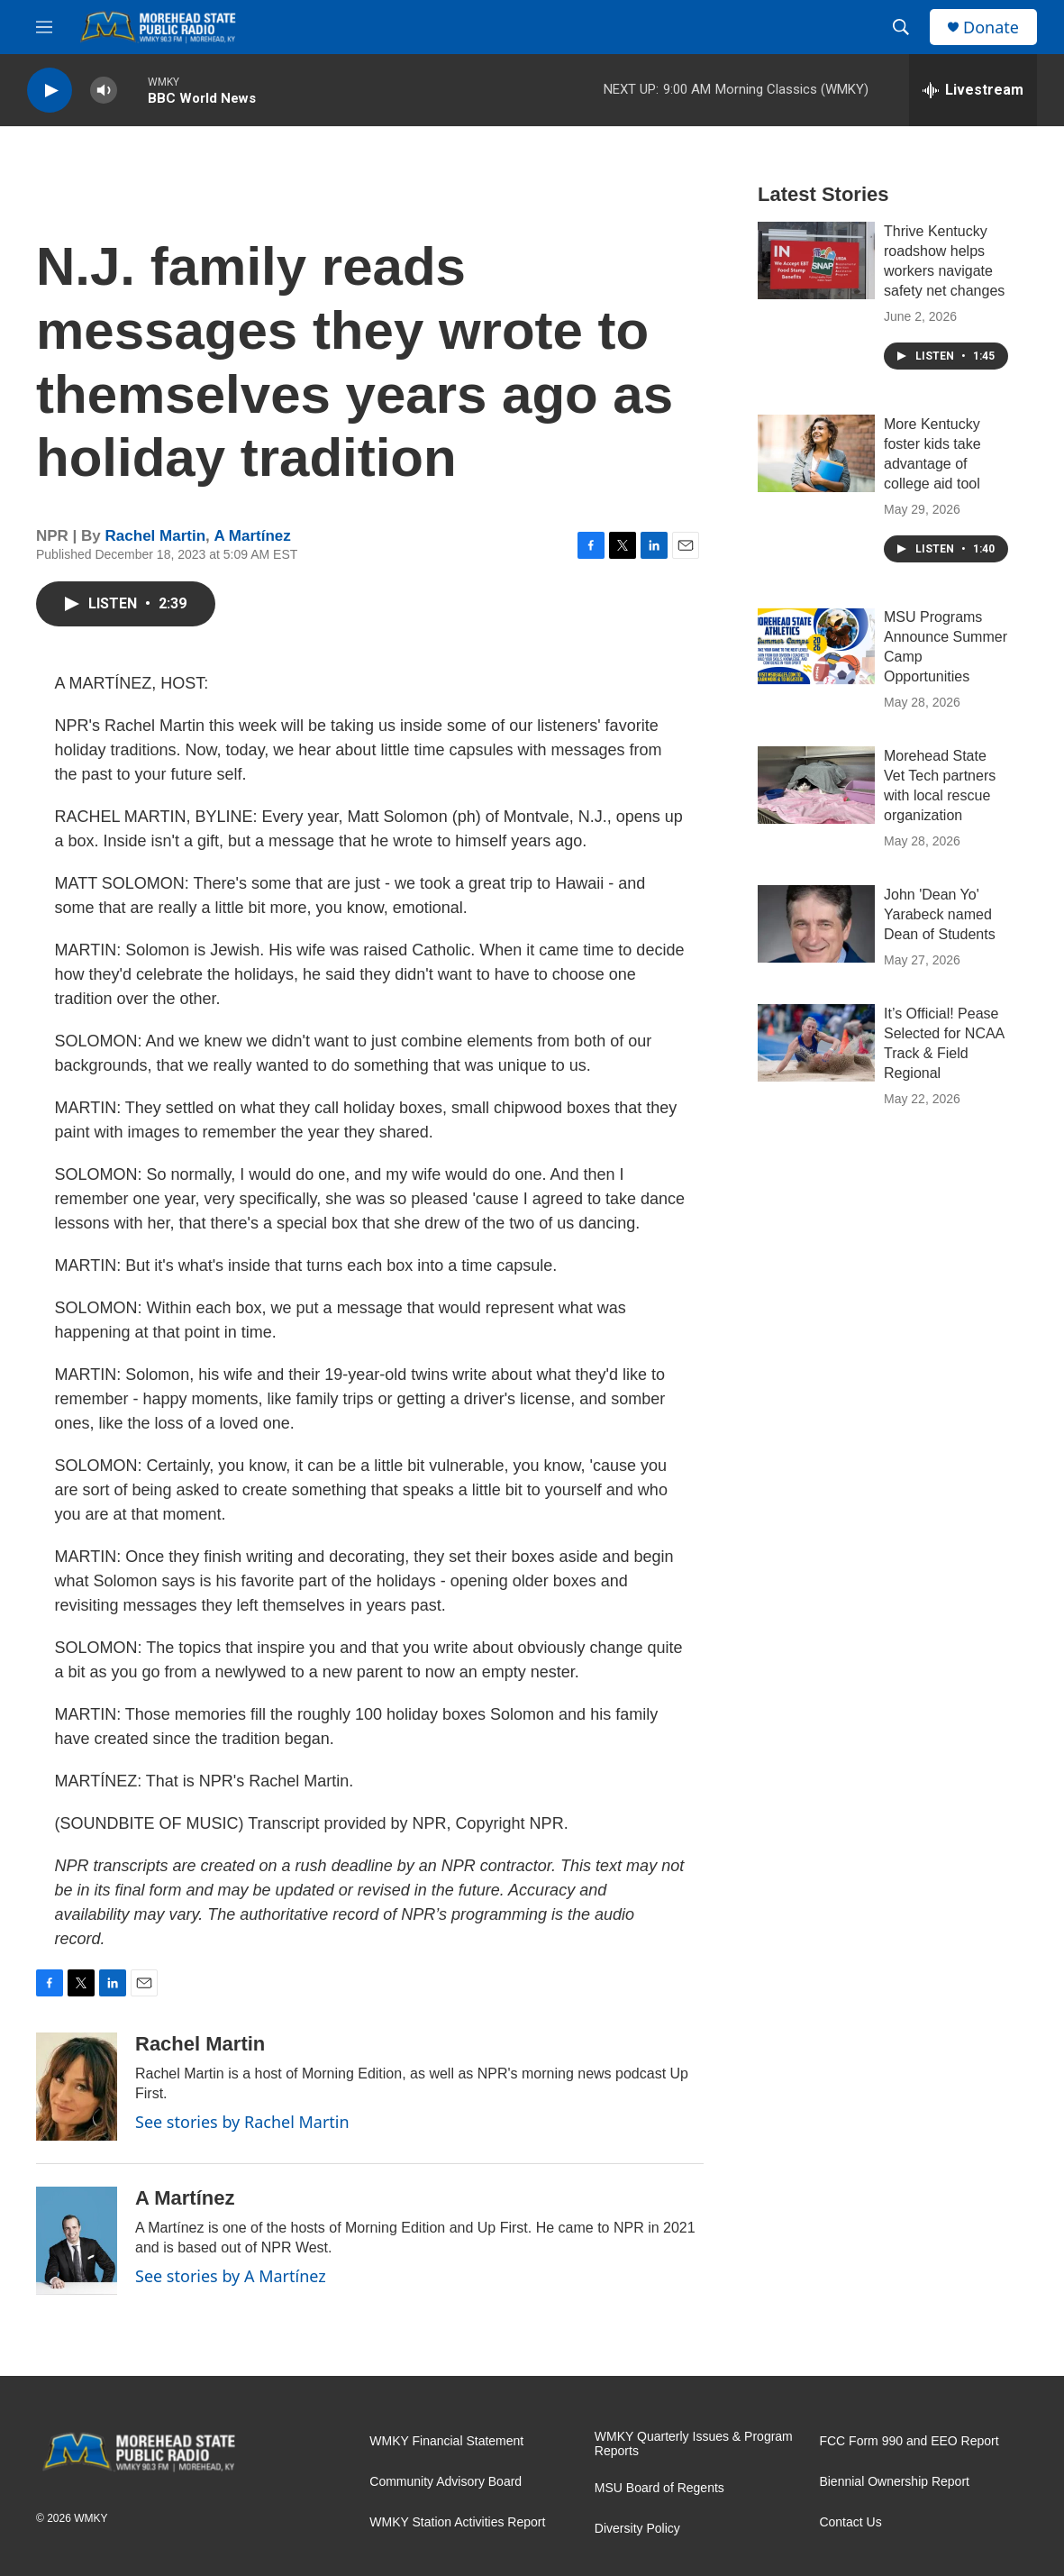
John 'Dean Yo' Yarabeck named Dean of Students (940, 914)
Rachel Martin (155, 535)
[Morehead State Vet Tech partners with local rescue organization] (816, 785)
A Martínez (252, 535)
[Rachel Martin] (76, 2086)
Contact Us (850, 2522)
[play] (49, 90)
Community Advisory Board (445, 2482)
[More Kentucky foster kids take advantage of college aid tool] (816, 453)
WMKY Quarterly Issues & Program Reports (694, 2444)
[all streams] (973, 90)
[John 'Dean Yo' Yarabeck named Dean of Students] (816, 924)
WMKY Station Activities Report (457, 2522)
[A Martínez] (76, 2241)
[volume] (103, 90)
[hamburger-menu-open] (44, 27)
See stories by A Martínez (230, 2276)
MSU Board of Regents (659, 2488)
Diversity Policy (637, 2528)
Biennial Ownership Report (894, 2482)
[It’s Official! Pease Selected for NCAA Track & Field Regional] (816, 1043)
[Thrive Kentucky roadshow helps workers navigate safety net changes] (816, 260)
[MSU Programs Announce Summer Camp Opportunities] (816, 646)
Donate (991, 27)
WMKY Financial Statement (446, 2441)
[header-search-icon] (901, 27)
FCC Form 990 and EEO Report (908, 2441)
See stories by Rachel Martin (242, 2122)
